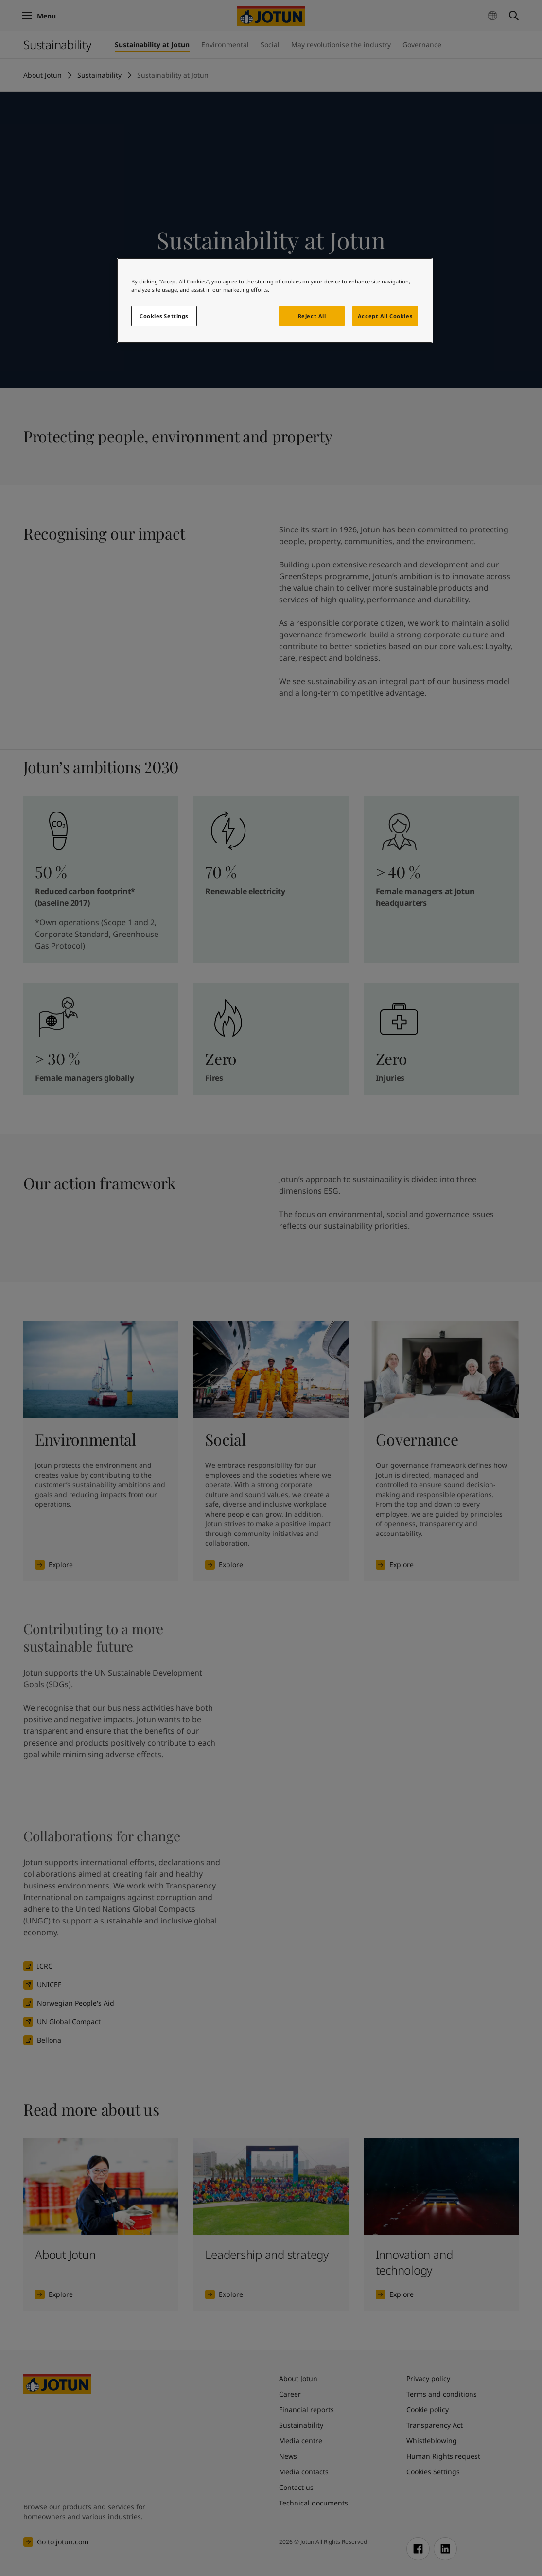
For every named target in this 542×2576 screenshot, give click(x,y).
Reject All (312, 315)
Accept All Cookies (385, 315)
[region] (275, 300)
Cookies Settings (164, 315)
